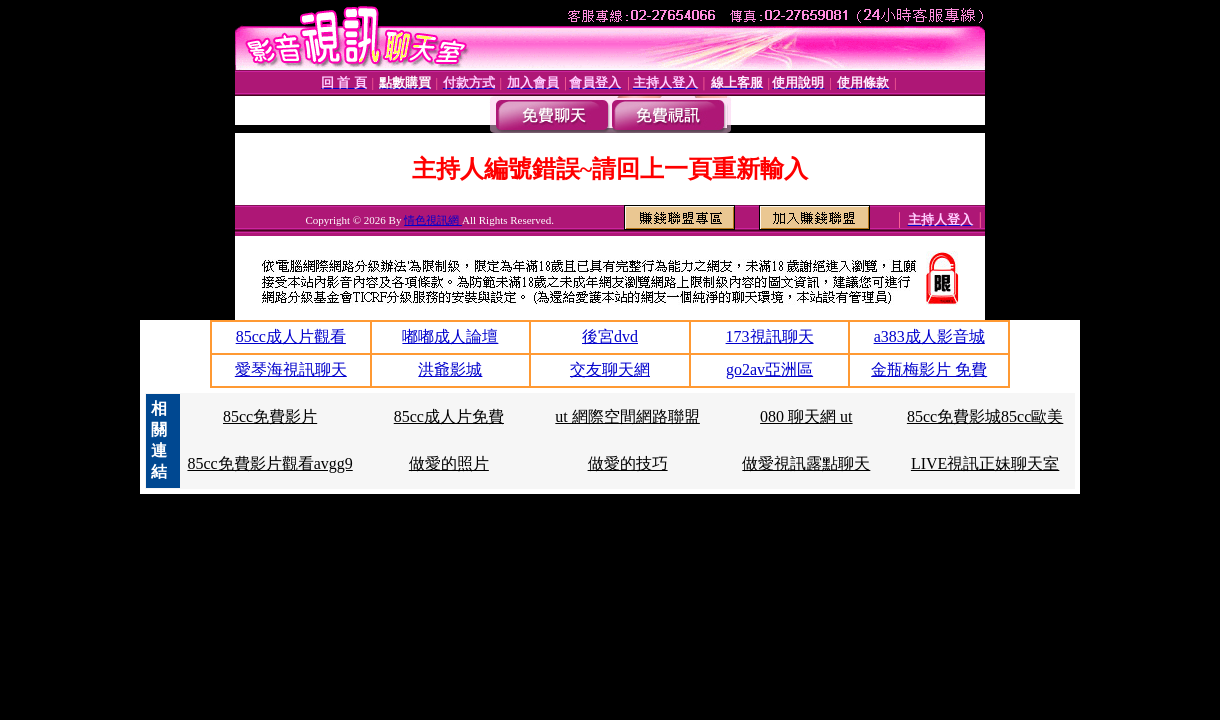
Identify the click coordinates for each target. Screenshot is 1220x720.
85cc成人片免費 (449, 416)
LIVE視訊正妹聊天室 (985, 463)
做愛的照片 (449, 463)
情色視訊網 (433, 220)
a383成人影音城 (929, 336)
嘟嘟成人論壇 (450, 336)
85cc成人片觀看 (291, 336)
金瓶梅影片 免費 (929, 369)
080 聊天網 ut (806, 416)
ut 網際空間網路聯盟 (627, 416)
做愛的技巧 (628, 463)
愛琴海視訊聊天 (291, 369)
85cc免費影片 (270, 416)
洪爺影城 (450, 369)
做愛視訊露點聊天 (806, 463)
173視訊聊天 (770, 336)
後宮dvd (610, 336)
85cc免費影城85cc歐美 (985, 416)
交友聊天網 (610, 369)
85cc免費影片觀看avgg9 (269, 463)
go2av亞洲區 (769, 369)
